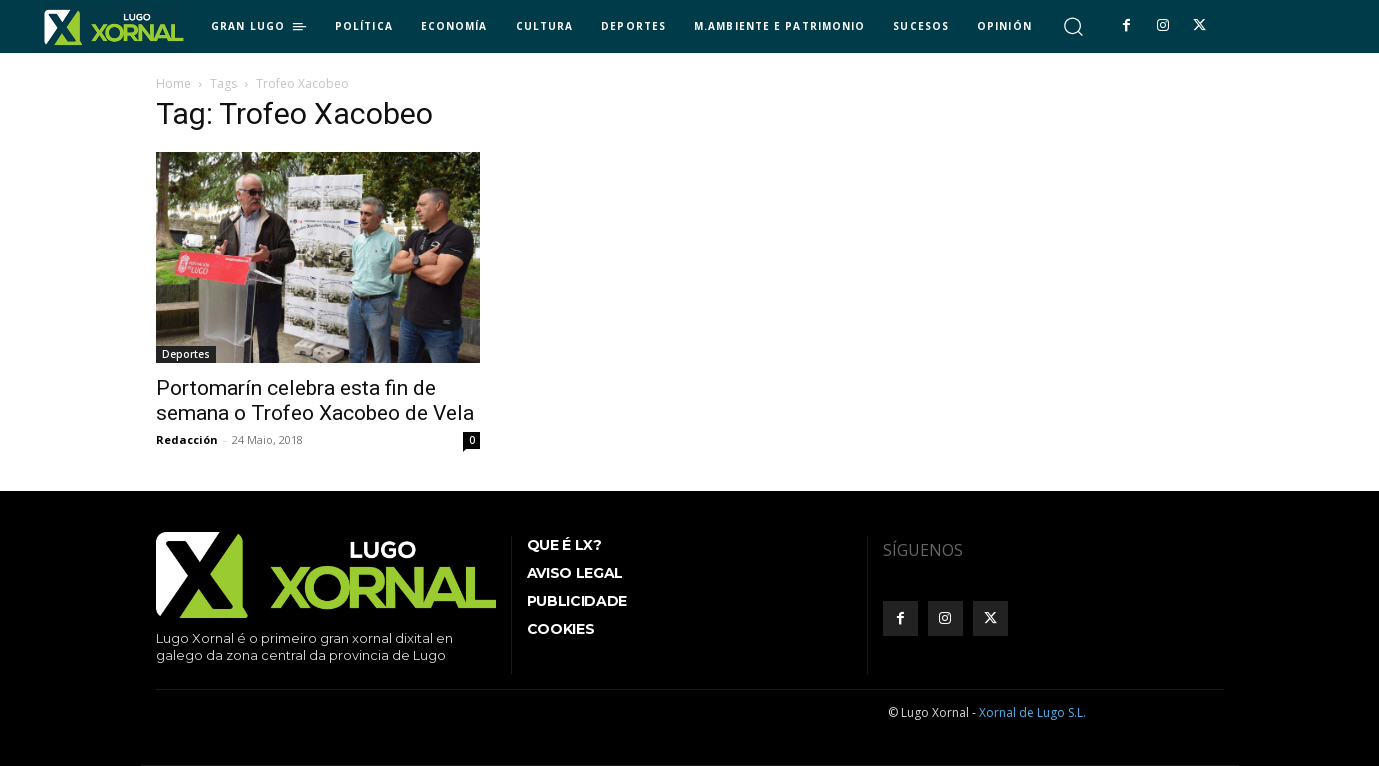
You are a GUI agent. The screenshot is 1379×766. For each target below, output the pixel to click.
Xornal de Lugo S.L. (1032, 712)
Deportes (186, 354)
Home (173, 83)
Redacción (187, 439)
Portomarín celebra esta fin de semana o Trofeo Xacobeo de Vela (315, 400)
